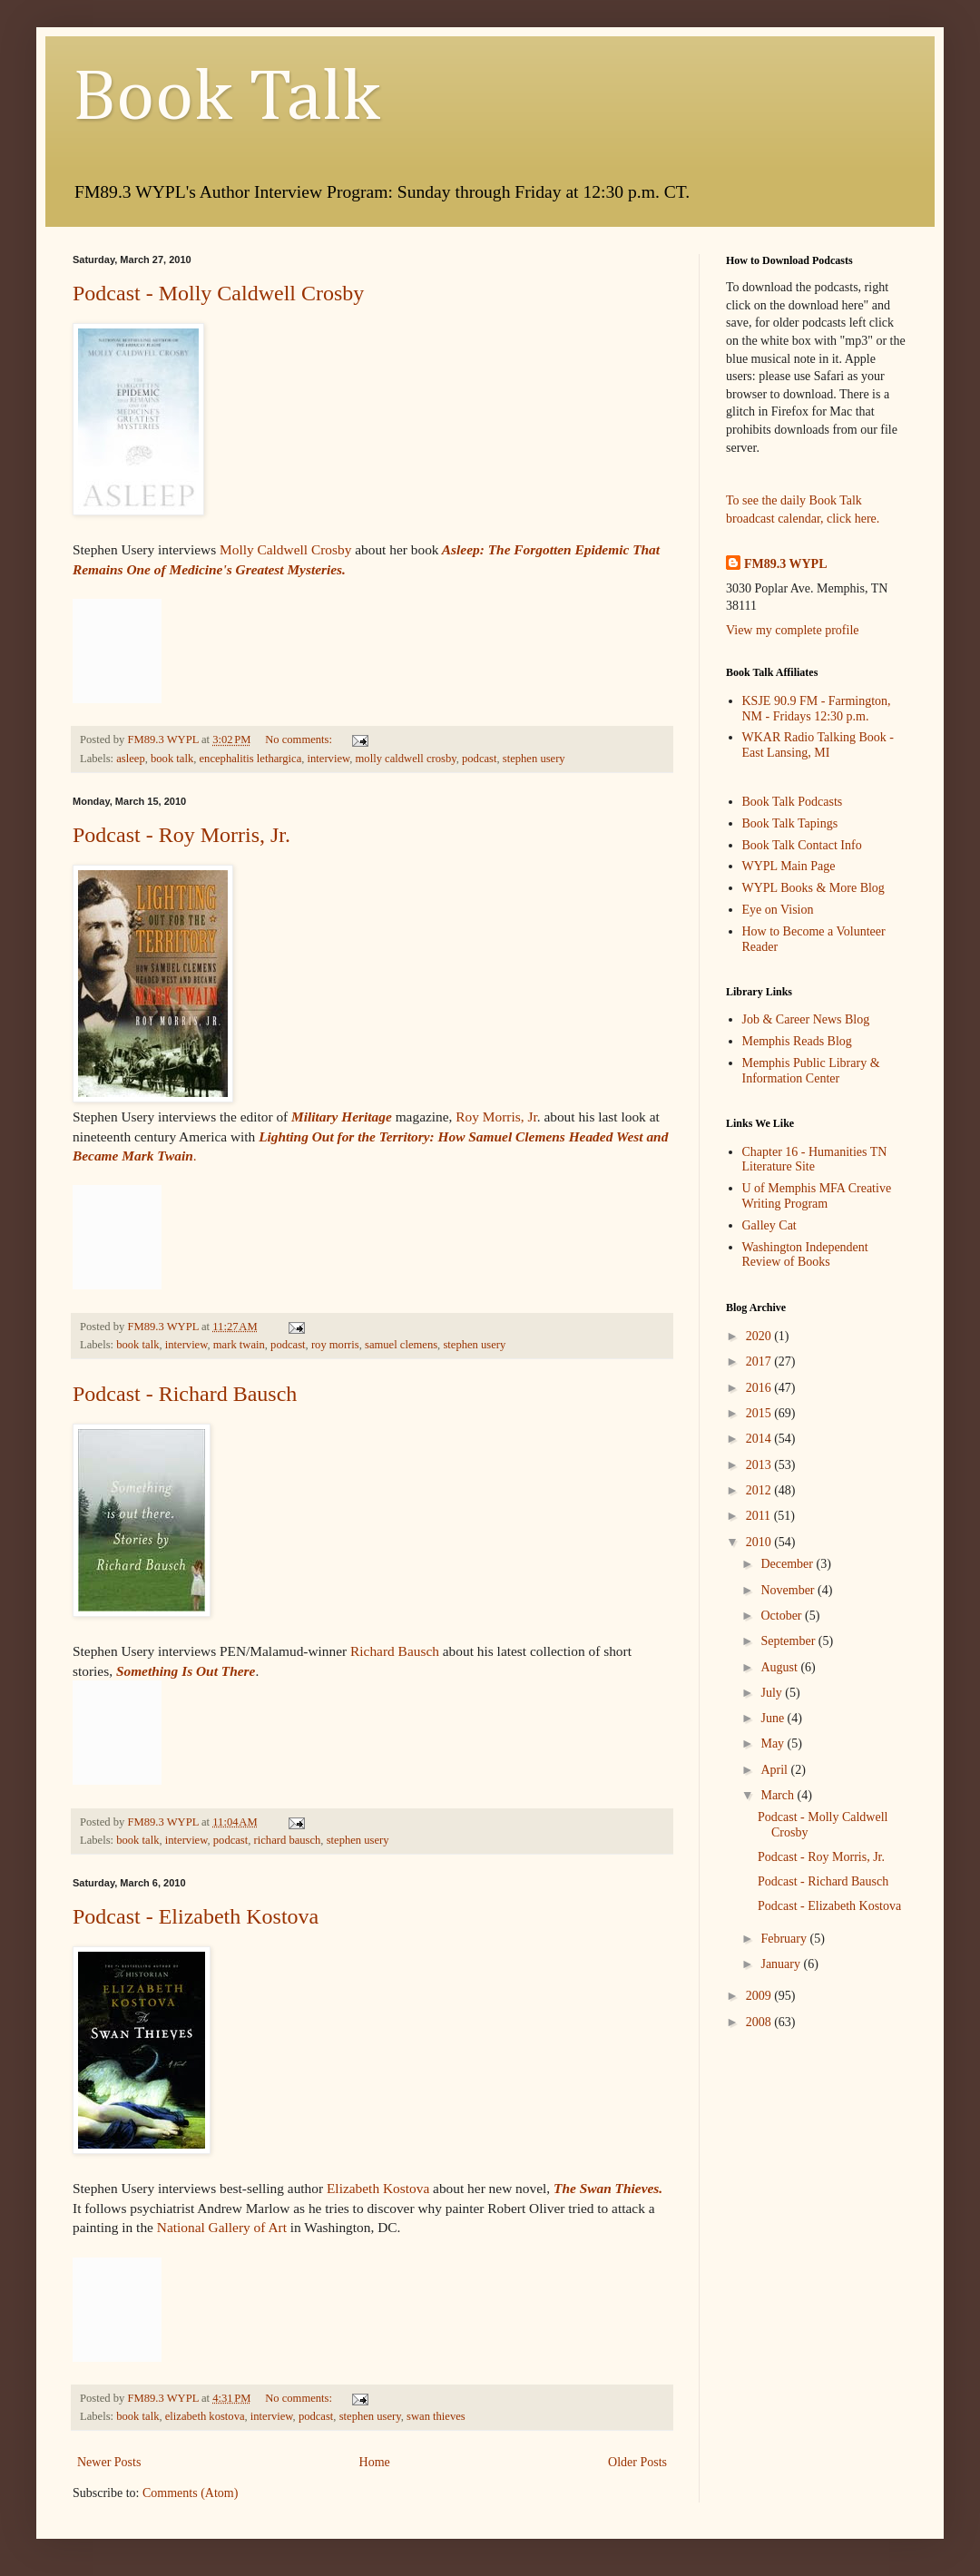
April (775, 1770)
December (788, 1564)
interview (329, 758)
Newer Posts (109, 2462)
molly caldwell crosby (406, 758)
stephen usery (534, 758)
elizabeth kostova (205, 2416)
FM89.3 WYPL (786, 564)
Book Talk (226, 99)
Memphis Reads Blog (797, 1041)
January (781, 1964)
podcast (479, 758)
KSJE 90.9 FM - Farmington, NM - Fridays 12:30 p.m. (816, 708)
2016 (760, 1388)
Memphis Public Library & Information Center (811, 1070)
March (778, 1795)
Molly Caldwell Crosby (285, 549)
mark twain (239, 1344)
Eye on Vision (778, 909)
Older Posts (637, 2462)
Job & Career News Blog (806, 1019)
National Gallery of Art (222, 2227)
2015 (760, 1413)
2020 (760, 1336)
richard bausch (287, 1840)
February (784, 1938)
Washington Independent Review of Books (805, 1254)
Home (374, 2462)
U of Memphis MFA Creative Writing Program (817, 1195)
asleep (130, 758)
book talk (172, 758)
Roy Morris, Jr (496, 1116)
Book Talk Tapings (790, 823)
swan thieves (436, 2416)
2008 (760, 2022)
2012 (760, 1490)
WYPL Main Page (789, 866)
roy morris (335, 1344)
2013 (760, 1465)
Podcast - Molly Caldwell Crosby (218, 293)
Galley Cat (769, 1225)
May (773, 1743)
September (789, 1641)
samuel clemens (401, 1344)
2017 (760, 1361)
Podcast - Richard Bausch (185, 1394)
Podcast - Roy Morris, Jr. (181, 835)
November (789, 1590)
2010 (760, 1542)
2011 (760, 1516)
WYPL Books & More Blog (813, 888)
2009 (760, 1996)
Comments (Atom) (190, 2493)
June (773, 1718)
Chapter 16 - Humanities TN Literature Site (814, 1159)
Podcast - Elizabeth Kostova (195, 1916)
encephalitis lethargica (251, 758)
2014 (760, 1438)
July (772, 1692)
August (780, 1667)
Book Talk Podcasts (792, 801)
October (782, 1615)
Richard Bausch (394, 1651)
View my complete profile (792, 630)
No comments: (300, 739)
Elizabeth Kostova (378, 2188)
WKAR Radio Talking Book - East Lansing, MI (818, 744)
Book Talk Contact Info (802, 845)
